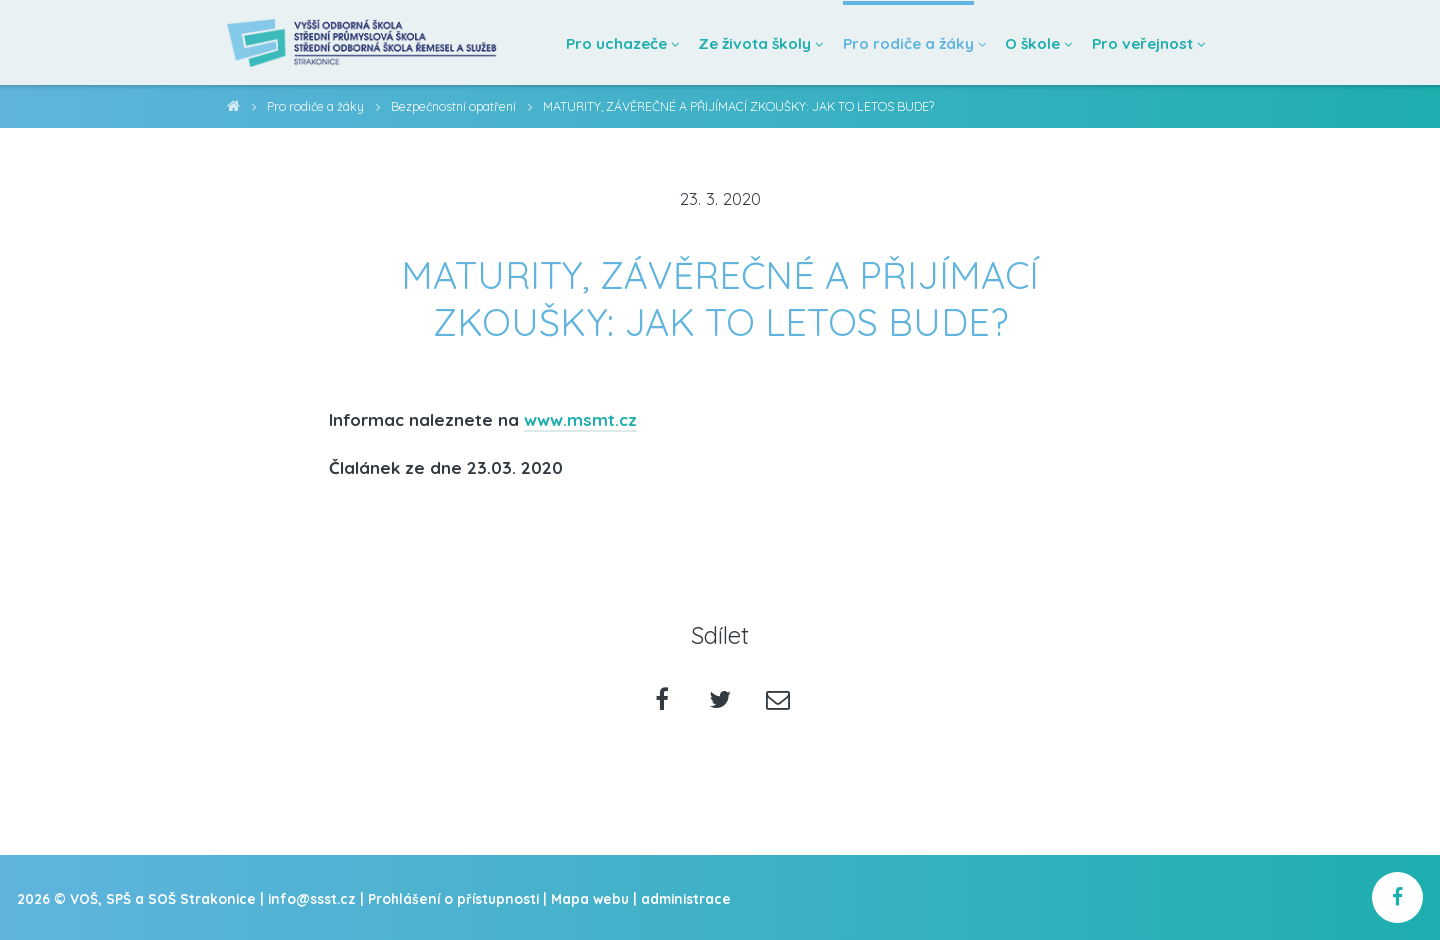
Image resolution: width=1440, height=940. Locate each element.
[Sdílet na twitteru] (720, 701)
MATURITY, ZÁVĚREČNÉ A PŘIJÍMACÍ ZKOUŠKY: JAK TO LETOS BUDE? (738, 106)
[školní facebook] (1397, 897)
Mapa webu (590, 898)
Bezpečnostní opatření (453, 106)
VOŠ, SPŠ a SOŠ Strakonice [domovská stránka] (233, 109)
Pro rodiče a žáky (315, 106)
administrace (686, 898)
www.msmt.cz (580, 419)
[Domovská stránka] (363, 42)
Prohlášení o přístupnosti (453, 898)
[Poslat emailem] (777, 701)
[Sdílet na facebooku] (662, 701)
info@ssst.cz (312, 898)
